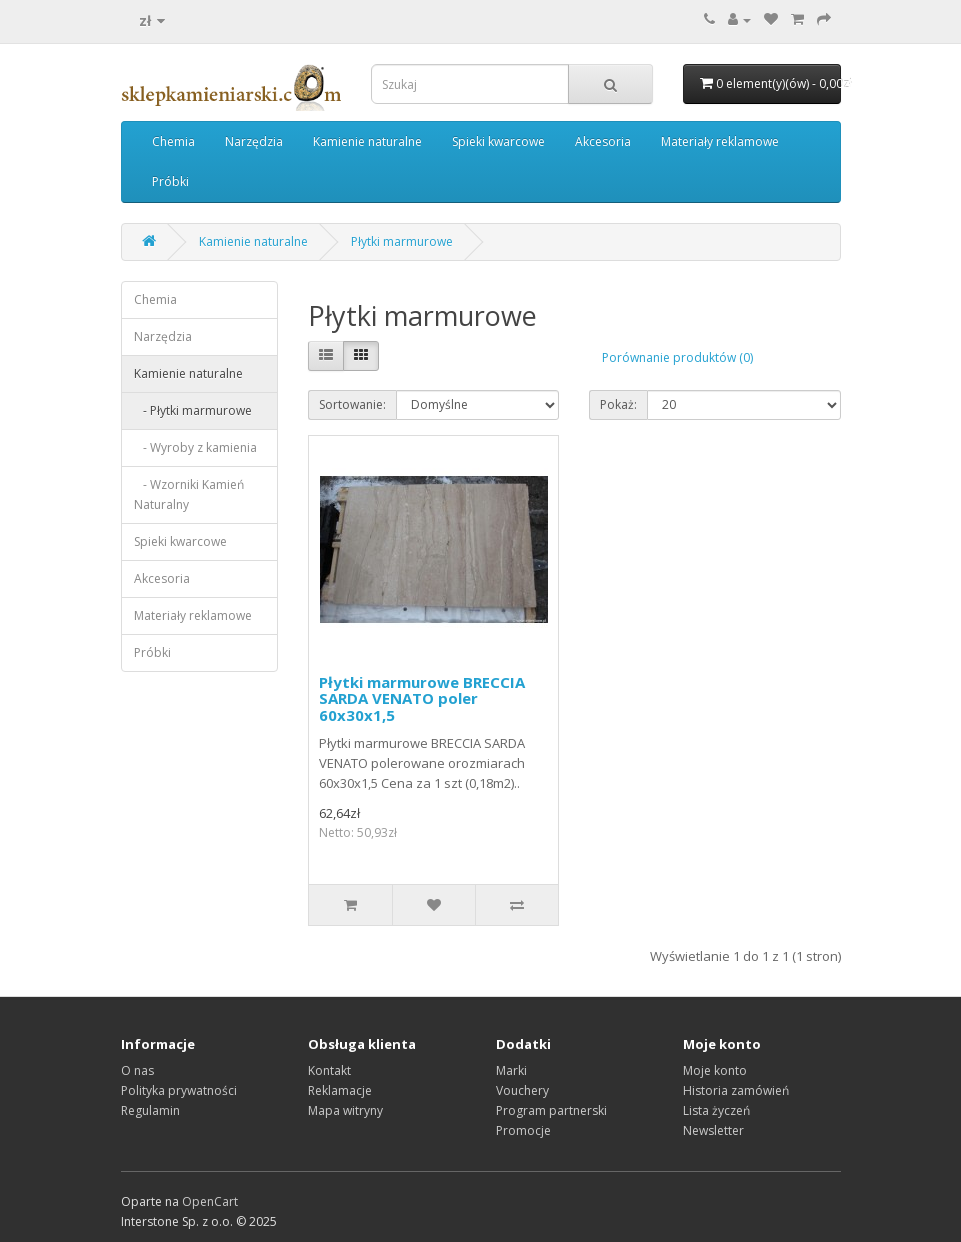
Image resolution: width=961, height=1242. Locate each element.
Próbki (170, 181)
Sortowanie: (352, 404)
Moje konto (715, 1070)
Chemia (173, 141)
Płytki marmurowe (402, 241)
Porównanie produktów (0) (677, 357)
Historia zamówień (736, 1090)
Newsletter (713, 1130)
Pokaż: (618, 404)
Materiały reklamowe (720, 141)
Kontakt (329, 1070)
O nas (137, 1070)
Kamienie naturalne (367, 141)
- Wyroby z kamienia (195, 447)
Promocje (523, 1130)
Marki (511, 1070)
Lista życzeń (716, 1110)
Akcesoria (603, 141)
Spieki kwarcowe (498, 141)
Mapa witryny (345, 1110)
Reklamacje (340, 1090)
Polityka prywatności (179, 1090)
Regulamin (150, 1110)
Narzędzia (254, 141)
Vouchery (522, 1090)
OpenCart (210, 1201)
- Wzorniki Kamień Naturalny (189, 494)
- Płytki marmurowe (193, 410)
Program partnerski (551, 1110)
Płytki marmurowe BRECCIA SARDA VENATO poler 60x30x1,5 (422, 698)
